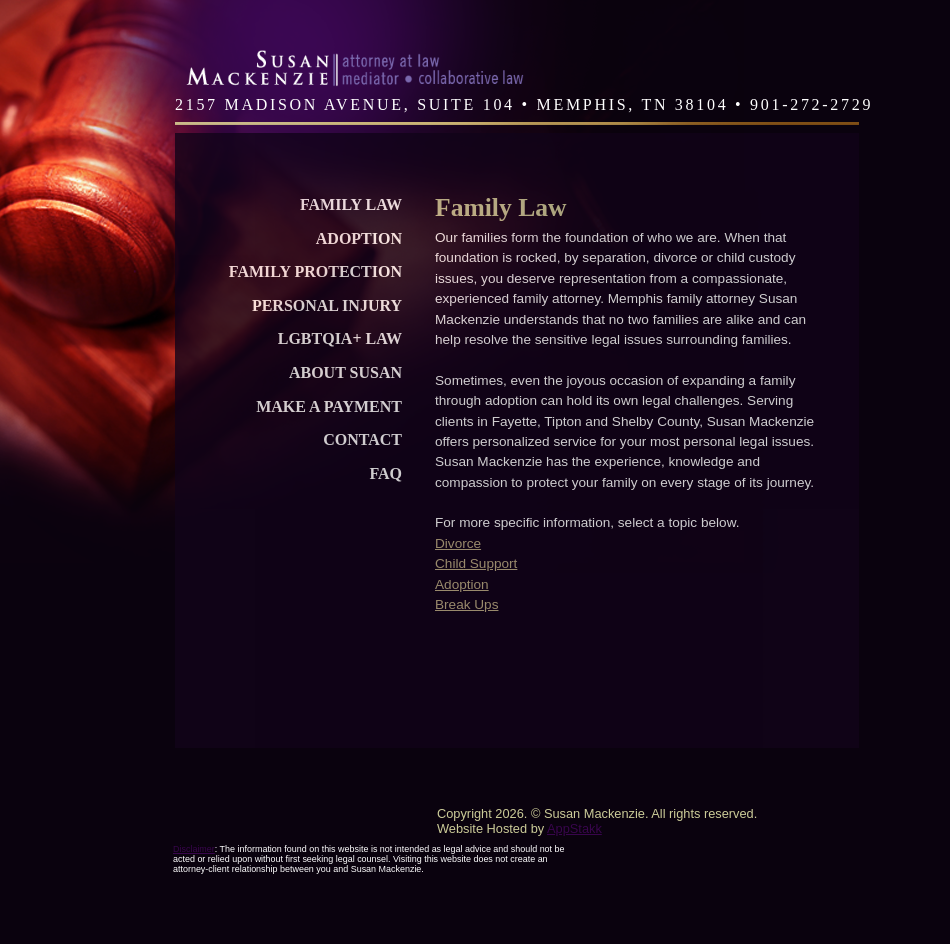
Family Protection (315, 271)
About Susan (345, 372)
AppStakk (574, 828)
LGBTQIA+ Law (340, 338)
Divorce (458, 543)
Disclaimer (194, 849)
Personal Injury (327, 305)
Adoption (359, 238)
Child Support (476, 563)
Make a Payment (329, 406)
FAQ (385, 473)
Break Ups (466, 604)
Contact (362, 439)
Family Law (351, 204)
